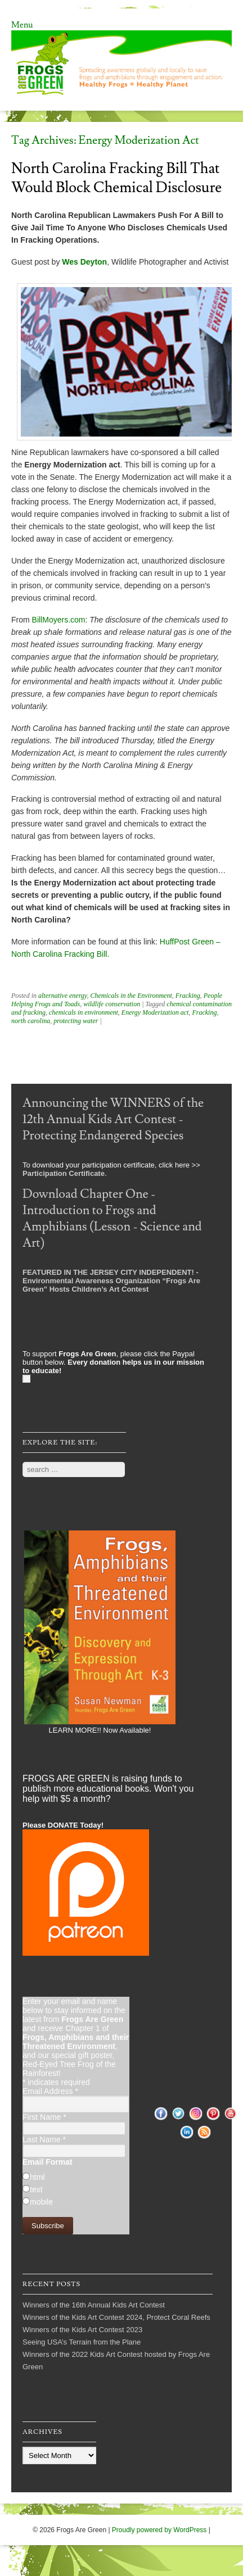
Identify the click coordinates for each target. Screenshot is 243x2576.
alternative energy (62, 995)
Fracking (188, 995)
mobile (41, 2201)
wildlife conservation (111, 1004)
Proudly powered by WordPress (159, 2530)
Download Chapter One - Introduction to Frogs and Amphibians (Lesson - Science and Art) (112, 1218)
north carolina (30, 1021)
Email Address (50, 2091)
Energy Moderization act (155, 1012)
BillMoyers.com (59, 619)
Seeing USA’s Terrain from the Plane (81, 2342)
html (37, 2177)
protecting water (75, 1021)
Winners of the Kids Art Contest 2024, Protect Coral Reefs (116, 2317)
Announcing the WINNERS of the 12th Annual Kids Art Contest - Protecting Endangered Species (113, 1119)
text (36, 2189)
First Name (44, 2116)
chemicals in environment (83, 1012)
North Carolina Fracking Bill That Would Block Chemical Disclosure (116, 178)
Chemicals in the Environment (131, 995)
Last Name (44, 2139)
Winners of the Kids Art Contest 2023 (82, 2329)
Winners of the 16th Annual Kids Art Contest (93, 2305)
